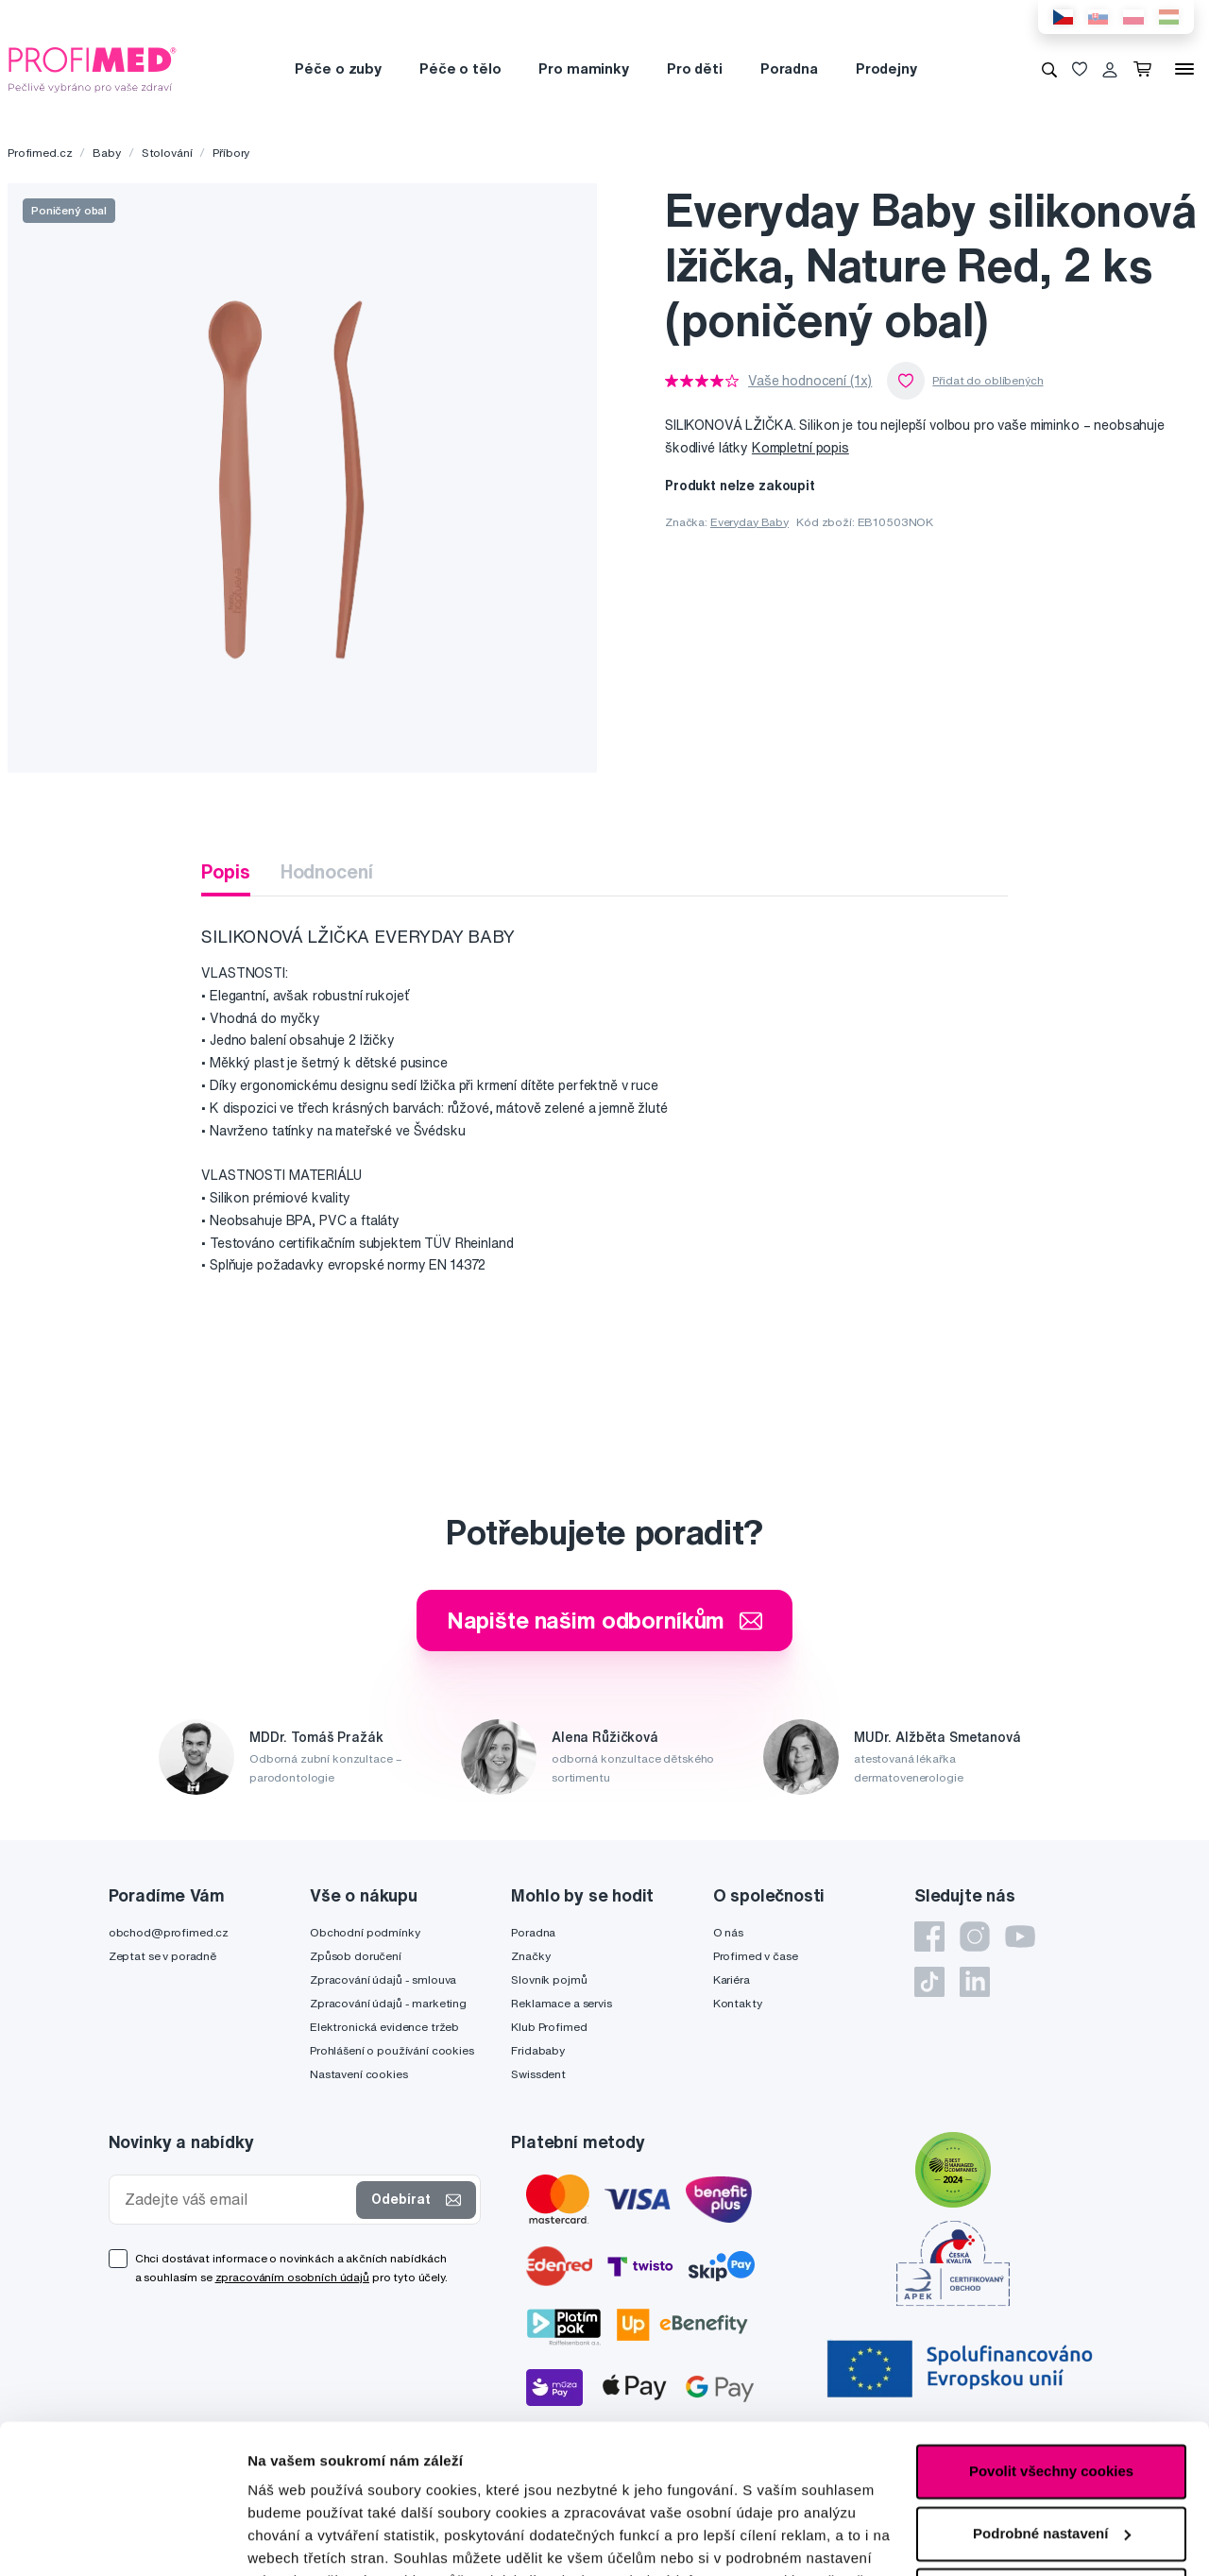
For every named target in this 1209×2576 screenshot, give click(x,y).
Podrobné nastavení (315, 2539)
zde (260, 2487)
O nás (728, 1932)
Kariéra (731, 1979)
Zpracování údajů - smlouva (383, 1979)
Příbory (231, 152)
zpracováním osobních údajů (292, 2277)
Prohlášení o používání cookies (392, 2050)
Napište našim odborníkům (605, 1620)
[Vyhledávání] (1049, 69)
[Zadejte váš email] (237, 2199)
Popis (225, 871)
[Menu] (1184, 69)
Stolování (167, 152)
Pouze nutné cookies (1050, 2456)
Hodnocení (327, 871)
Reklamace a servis (561, 2003)
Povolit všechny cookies (1051, 2332)
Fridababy (538, 2050)
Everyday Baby (749, 522)
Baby (106, 152)
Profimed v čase (755, 1956)
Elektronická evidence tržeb (384, 2027)
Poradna (789, 68)
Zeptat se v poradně (162, 1956)
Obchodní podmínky (365, 1932)
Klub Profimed (549, 2027)
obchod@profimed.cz (169, 1932)
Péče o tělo (460, 68)
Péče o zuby (338, 68)
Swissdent (538, 2074)
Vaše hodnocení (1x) (810, 380)
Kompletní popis (800, 447)
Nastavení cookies (359, 2074)
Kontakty (737, 2003)
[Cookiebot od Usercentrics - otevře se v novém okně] (122, 2539)
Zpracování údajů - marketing (388, 2003)
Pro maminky (583, 68)
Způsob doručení (355, 1956)
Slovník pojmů (549, 1979)
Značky (530, 1956)
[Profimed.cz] (93, 68)
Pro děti (695, 68)
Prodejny (886, 68)
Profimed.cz (40, 152)
